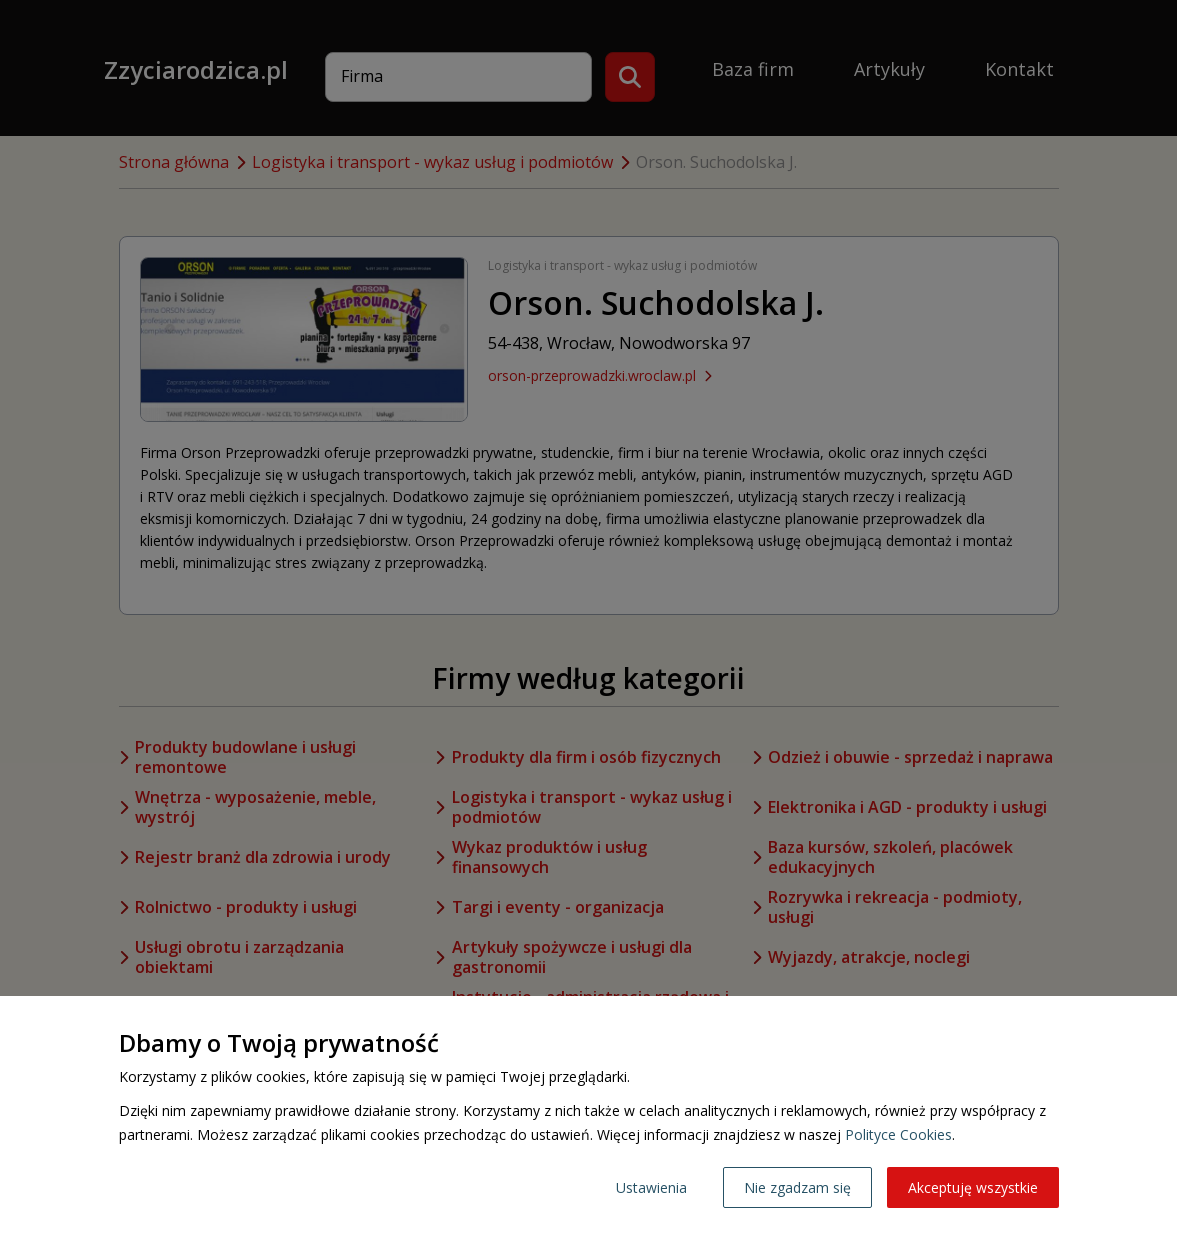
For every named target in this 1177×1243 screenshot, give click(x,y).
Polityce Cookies (898, 1134)
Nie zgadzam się (797, 1187)
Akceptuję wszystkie (973, 1187)
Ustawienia (651, 1187)
